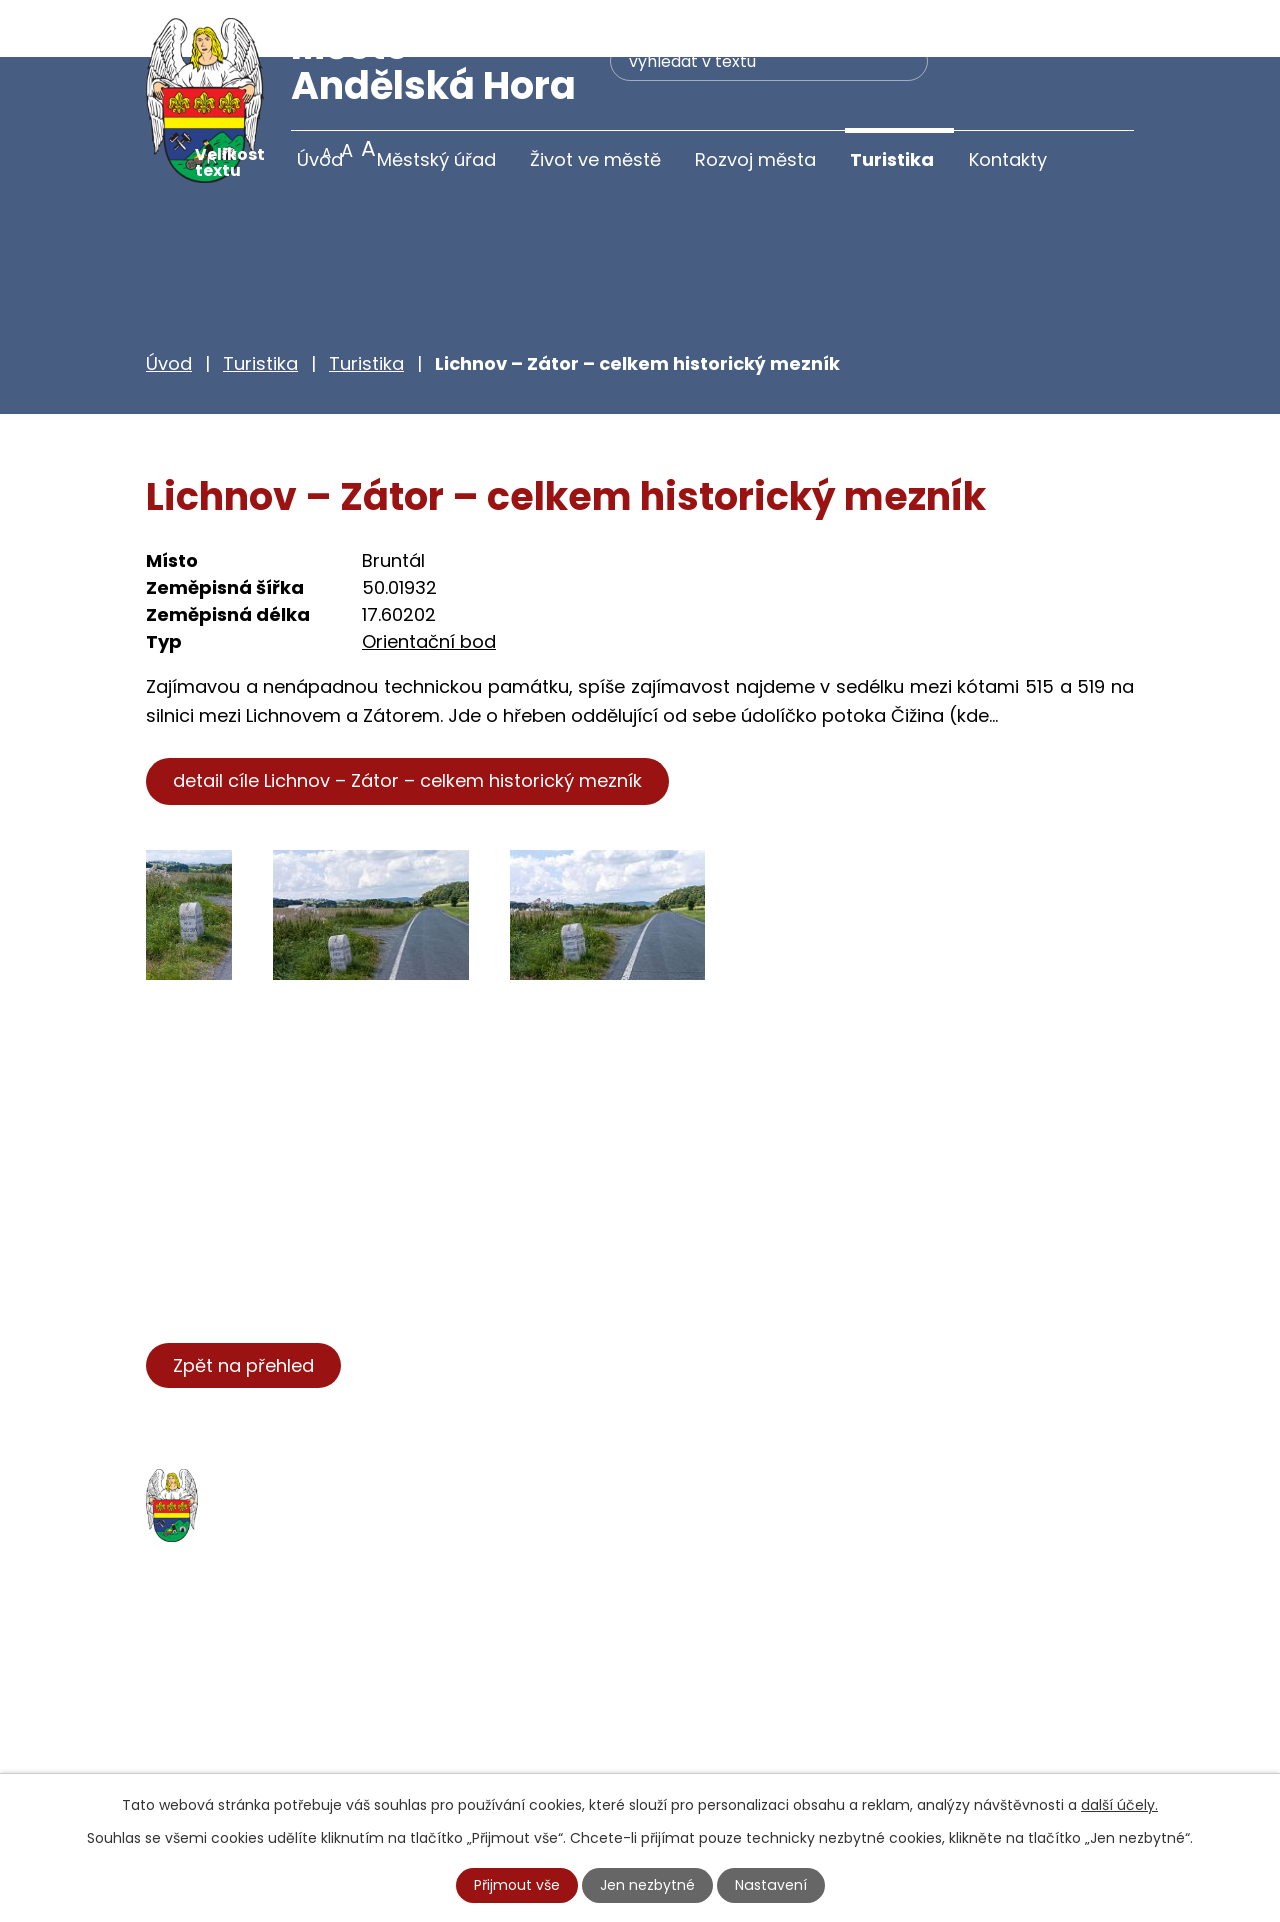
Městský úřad (436, 159)
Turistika (892, 159)
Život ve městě (595, 159)
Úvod (320, 159)
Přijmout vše (518, 1885)
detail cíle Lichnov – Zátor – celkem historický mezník (407, 723)
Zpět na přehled (243, 1307)
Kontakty (1008, 159)
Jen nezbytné (648, 1885)
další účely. (1119, 1805)
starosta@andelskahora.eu (308, 1760)
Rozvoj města (755, 159)
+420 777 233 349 (268, 1719)
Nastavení (771, 1885)
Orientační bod (429, 584)
